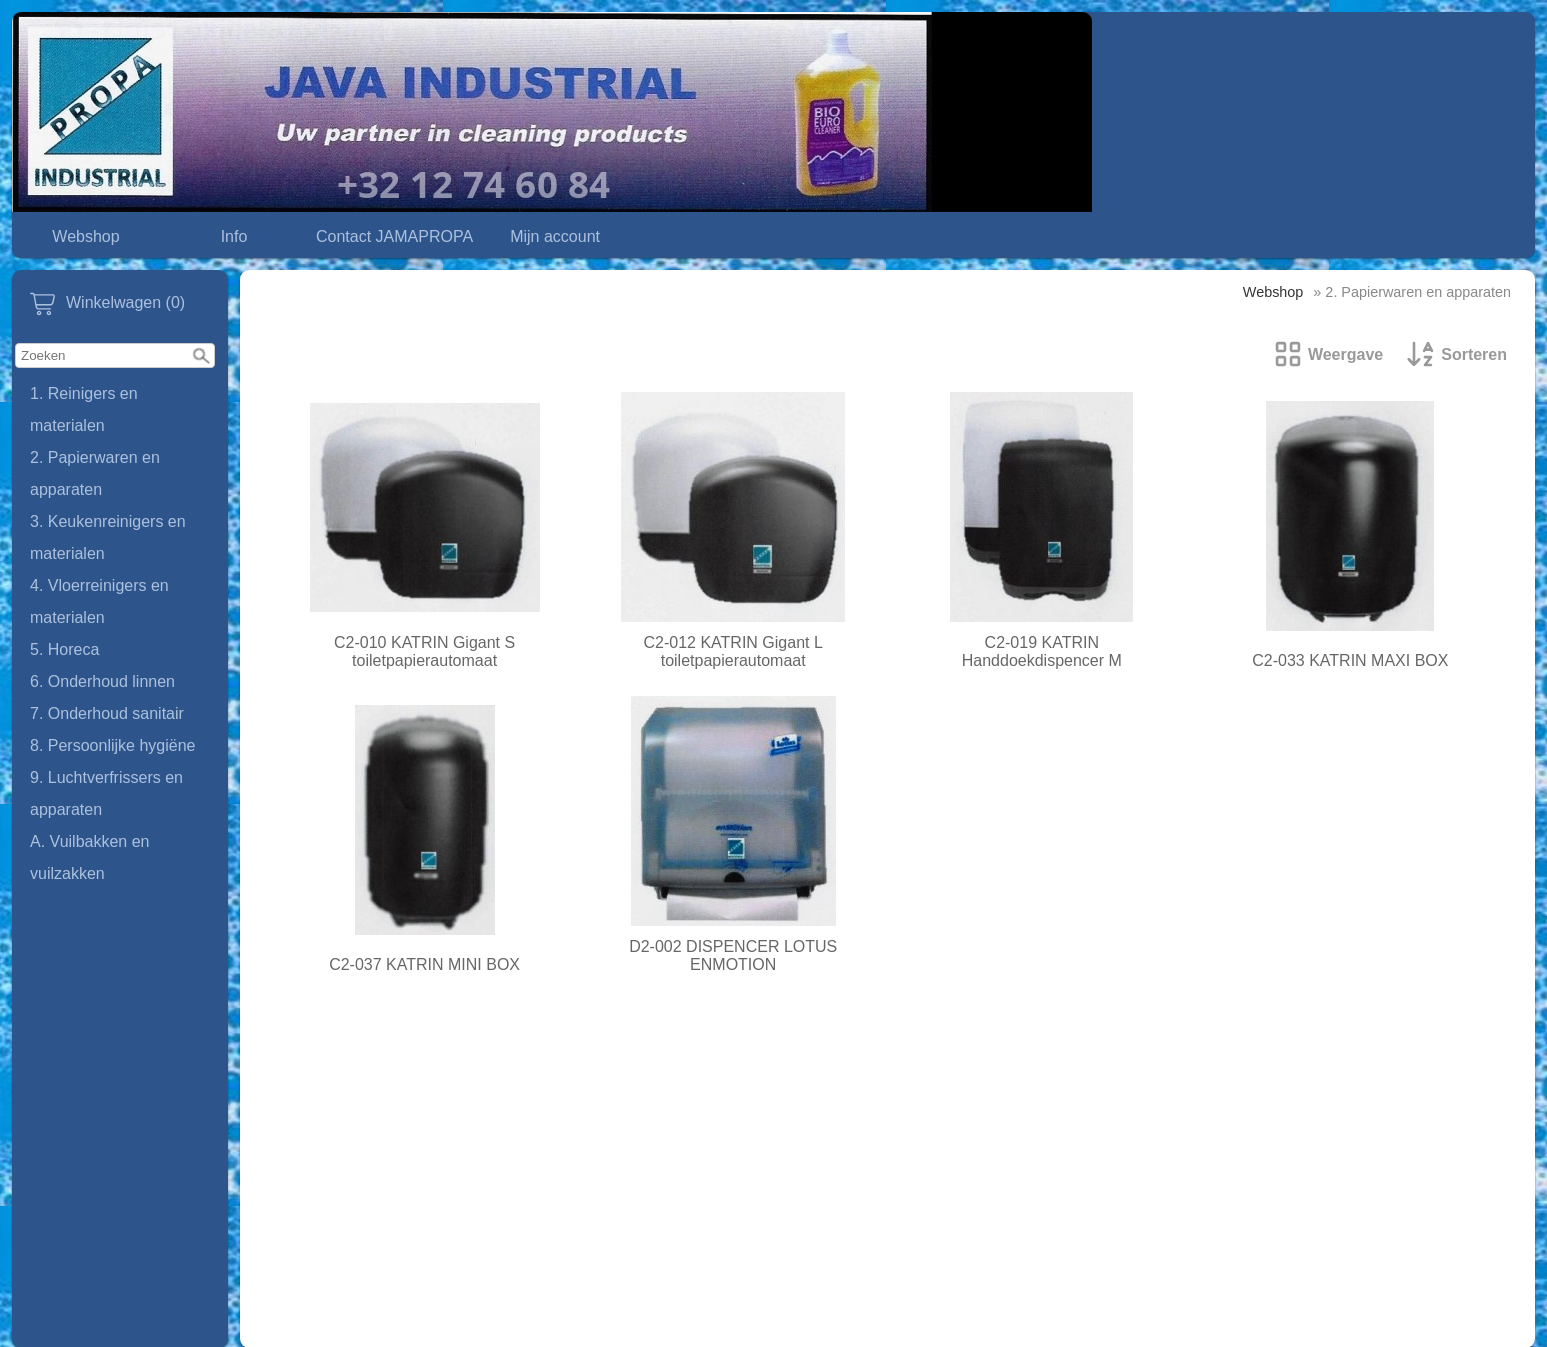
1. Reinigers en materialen (84, 409)
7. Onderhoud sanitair (107, 713)
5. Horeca (64, 649)
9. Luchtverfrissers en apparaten (106, 793)
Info (234, 236)
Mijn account (555, 236)
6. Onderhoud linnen (102, 681)
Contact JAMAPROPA (394, 236)
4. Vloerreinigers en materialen (99, 601)
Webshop (85, 236)
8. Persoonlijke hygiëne (112, 745)
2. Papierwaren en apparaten (95, 473)
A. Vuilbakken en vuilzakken (89, 857)
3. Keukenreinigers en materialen (108, 537)
